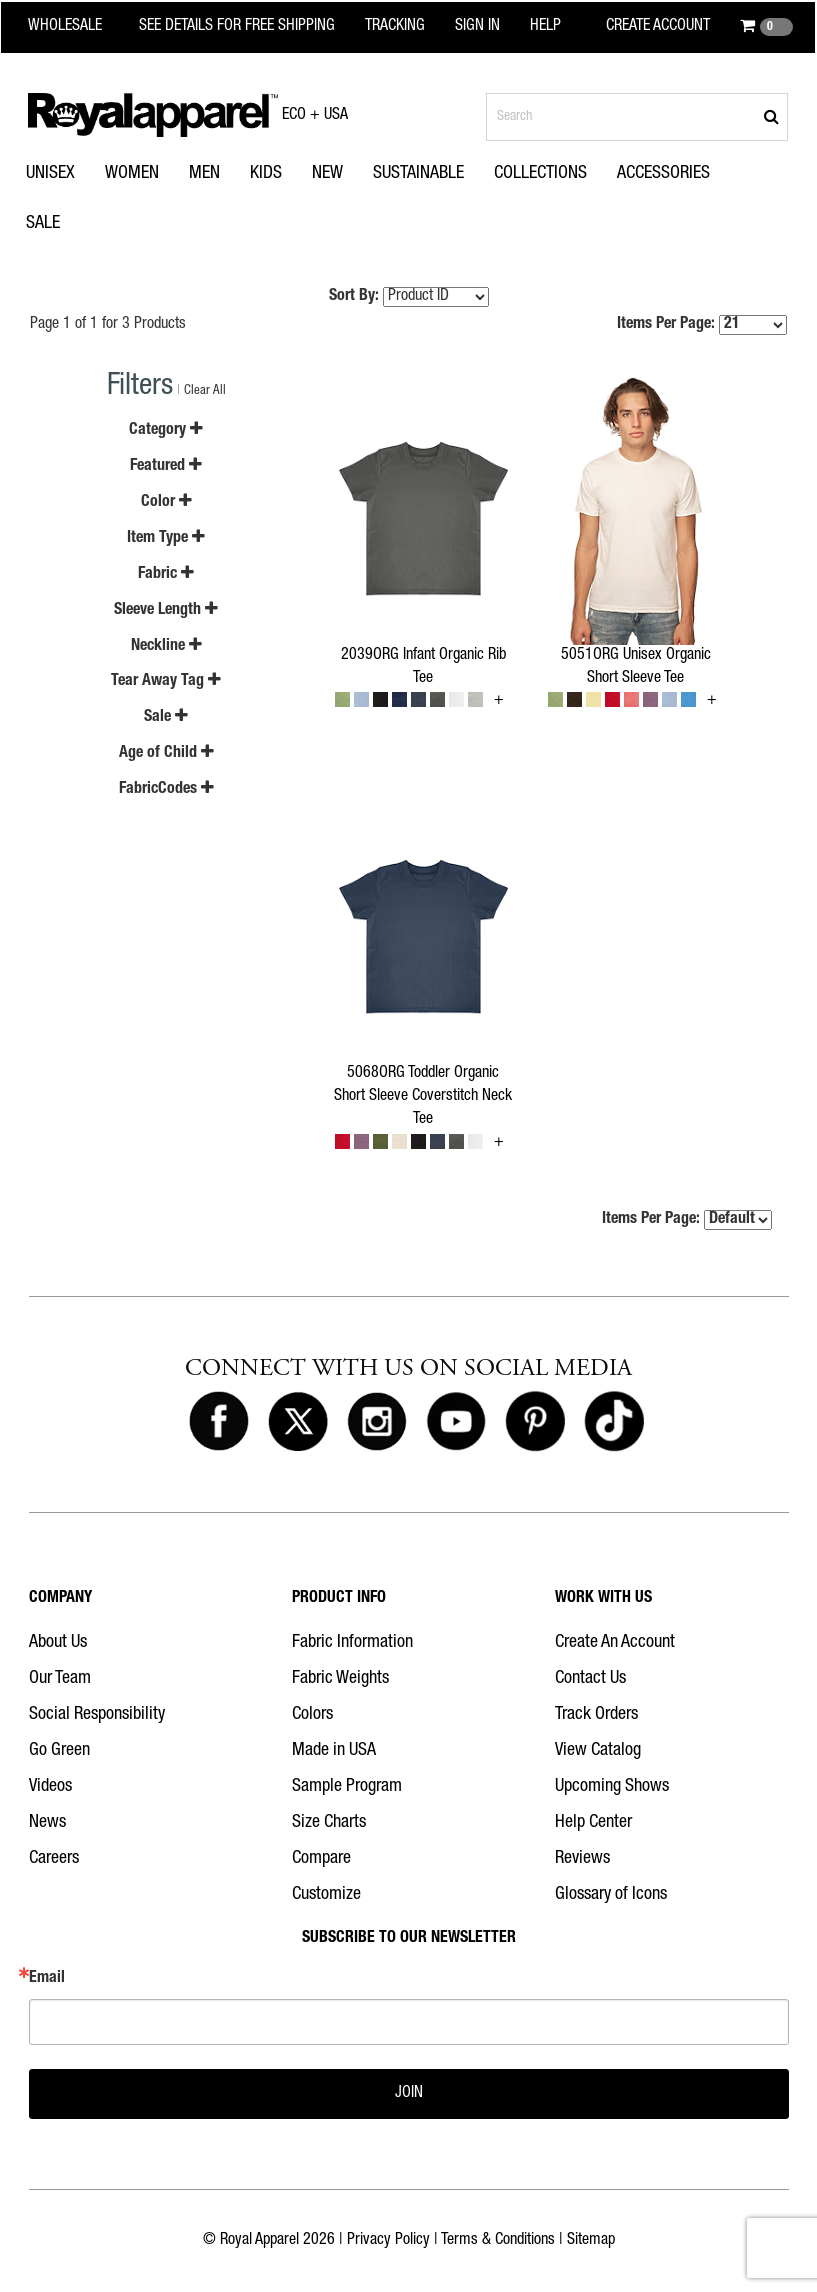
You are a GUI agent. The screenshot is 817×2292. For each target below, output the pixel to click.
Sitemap (591, 2241)
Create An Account (615, 1643)
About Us (58, 1643)
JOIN (409, 2094)
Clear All (205, 391)
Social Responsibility (97, 1715)
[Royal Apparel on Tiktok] (614, 1422)
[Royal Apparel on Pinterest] (535, 1422)
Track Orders (596, 1715)
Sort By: (354, 297)
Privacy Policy (388, 2241)
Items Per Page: (702, 325)
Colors (312, 1715)
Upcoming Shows (612, 1787)
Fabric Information (352, 1643)
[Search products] (637, 117)
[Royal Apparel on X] (298, 1422)
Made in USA (334, 1751)
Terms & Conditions (498, 2241)
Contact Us (590, 1679)
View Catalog (598, 1751)
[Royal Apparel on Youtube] (456, 1422)
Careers (54, 1859)
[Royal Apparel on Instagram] (377, 1422)
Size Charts (329, 1823)
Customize (326, 1895)
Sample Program (347, 1787)
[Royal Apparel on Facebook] (219, 1422)
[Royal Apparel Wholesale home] (77, 27)
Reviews (582, 1859)
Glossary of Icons (611, 1895)
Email (47, 1979)
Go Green (59, 1751)
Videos (50, 1787)
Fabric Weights (340, 1679)
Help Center (593, 1823)
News (47, 1823)
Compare (321, 1859)
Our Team (60, 1679)
